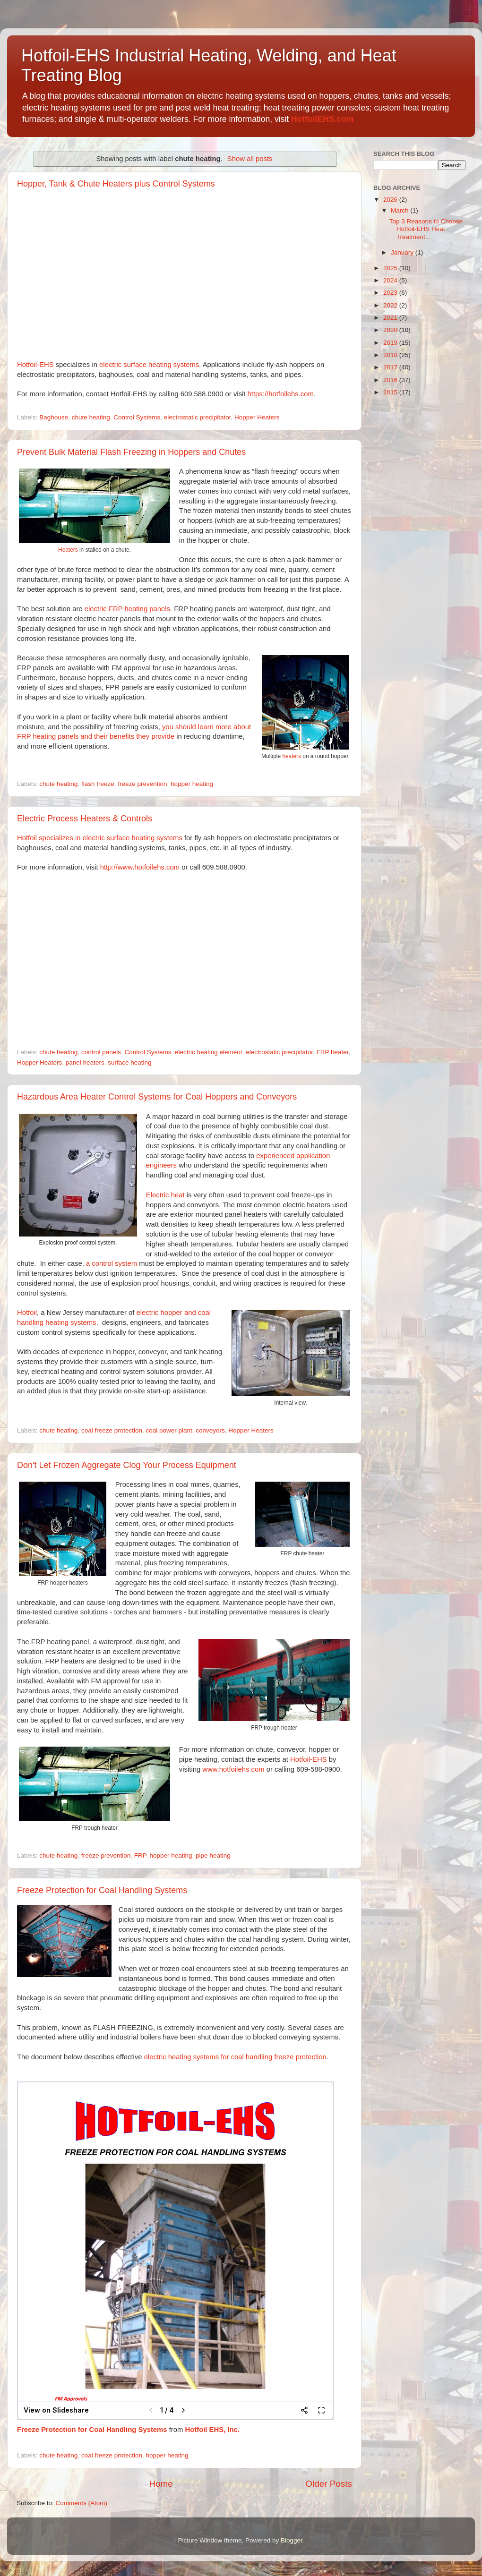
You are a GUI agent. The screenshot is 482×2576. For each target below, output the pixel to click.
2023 (391, 292)
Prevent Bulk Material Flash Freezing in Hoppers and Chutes (131, 452)
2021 (391, 317)
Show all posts (250, 158)
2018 (391, 354)
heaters (291, 756)
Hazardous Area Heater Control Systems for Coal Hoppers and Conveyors (157, 1096)
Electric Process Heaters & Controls (84, 818)
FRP (140, 1855)
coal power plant (169, 1430)
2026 (391, 199)
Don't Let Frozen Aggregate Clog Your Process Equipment (126, 1465)
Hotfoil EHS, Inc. (212, 2429)
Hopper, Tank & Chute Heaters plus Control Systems (116, 183)
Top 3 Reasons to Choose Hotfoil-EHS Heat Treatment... (426, 229)
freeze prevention (142, 783)
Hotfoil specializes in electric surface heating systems (99, 838)
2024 (391, 280)
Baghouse (53, 417)
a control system (111, 1263)
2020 (391, 329)
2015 (391, 392)
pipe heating (213, 1855)
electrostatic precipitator (197, 417)
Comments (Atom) (82, 2503)
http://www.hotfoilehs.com (140, 867)
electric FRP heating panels (127, 609)
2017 (391, 367)
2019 (391, 342)
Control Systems (136, 417)
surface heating (129, 1062)
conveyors (210, 1430)
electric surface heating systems (149, 364)
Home (160, 2484)
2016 (391, 380)
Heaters (68, 549)
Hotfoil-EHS (35, 364)
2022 (391, 305)
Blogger (291, 2540)
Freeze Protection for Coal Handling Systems (102, 1890)
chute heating (91, 417)
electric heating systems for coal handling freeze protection (235, 2057)
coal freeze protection (111, 1430)
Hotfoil (27, 1312)
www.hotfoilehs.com (233, 1769)
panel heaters (85, 1062)
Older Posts (328, 2484)
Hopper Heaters (256, 417)
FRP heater (332, 1052)
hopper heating (192, 783)
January (403, 252)
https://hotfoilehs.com (281, 394)
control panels (101, 1052)
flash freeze (97, 783)
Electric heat (165, 1195)
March (400, 210)
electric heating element (208, 1052)
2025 (391, 268)
